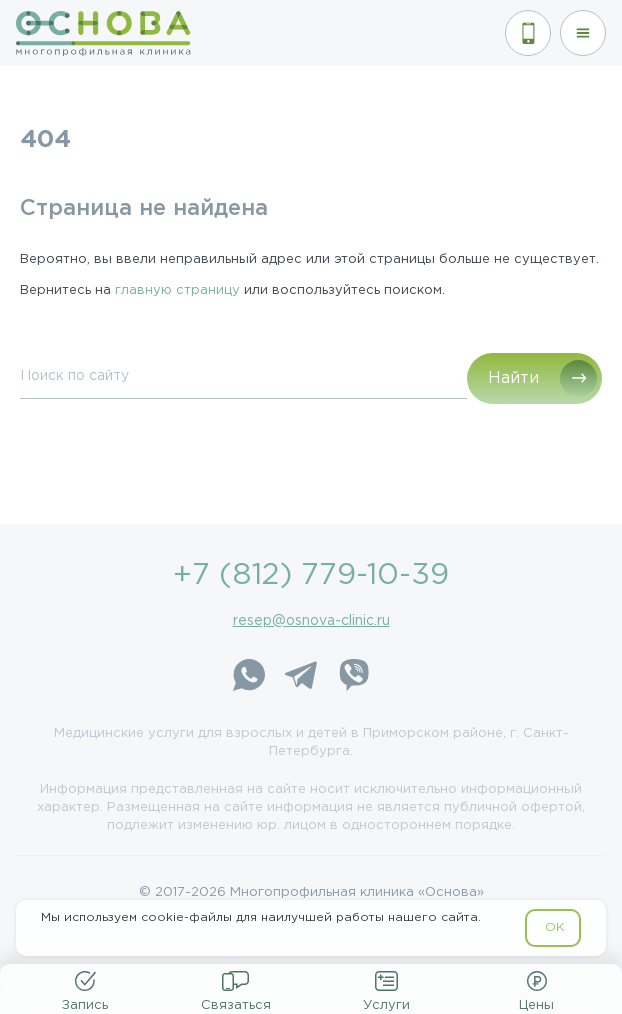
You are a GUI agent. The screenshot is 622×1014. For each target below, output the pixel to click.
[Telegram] (301, 678)
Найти (513, 378)
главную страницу (177, 290)
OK (554, 927)
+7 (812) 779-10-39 (311, 575)
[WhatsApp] (249, 678)
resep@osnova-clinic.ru (311, 621)
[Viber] (353, 678)
